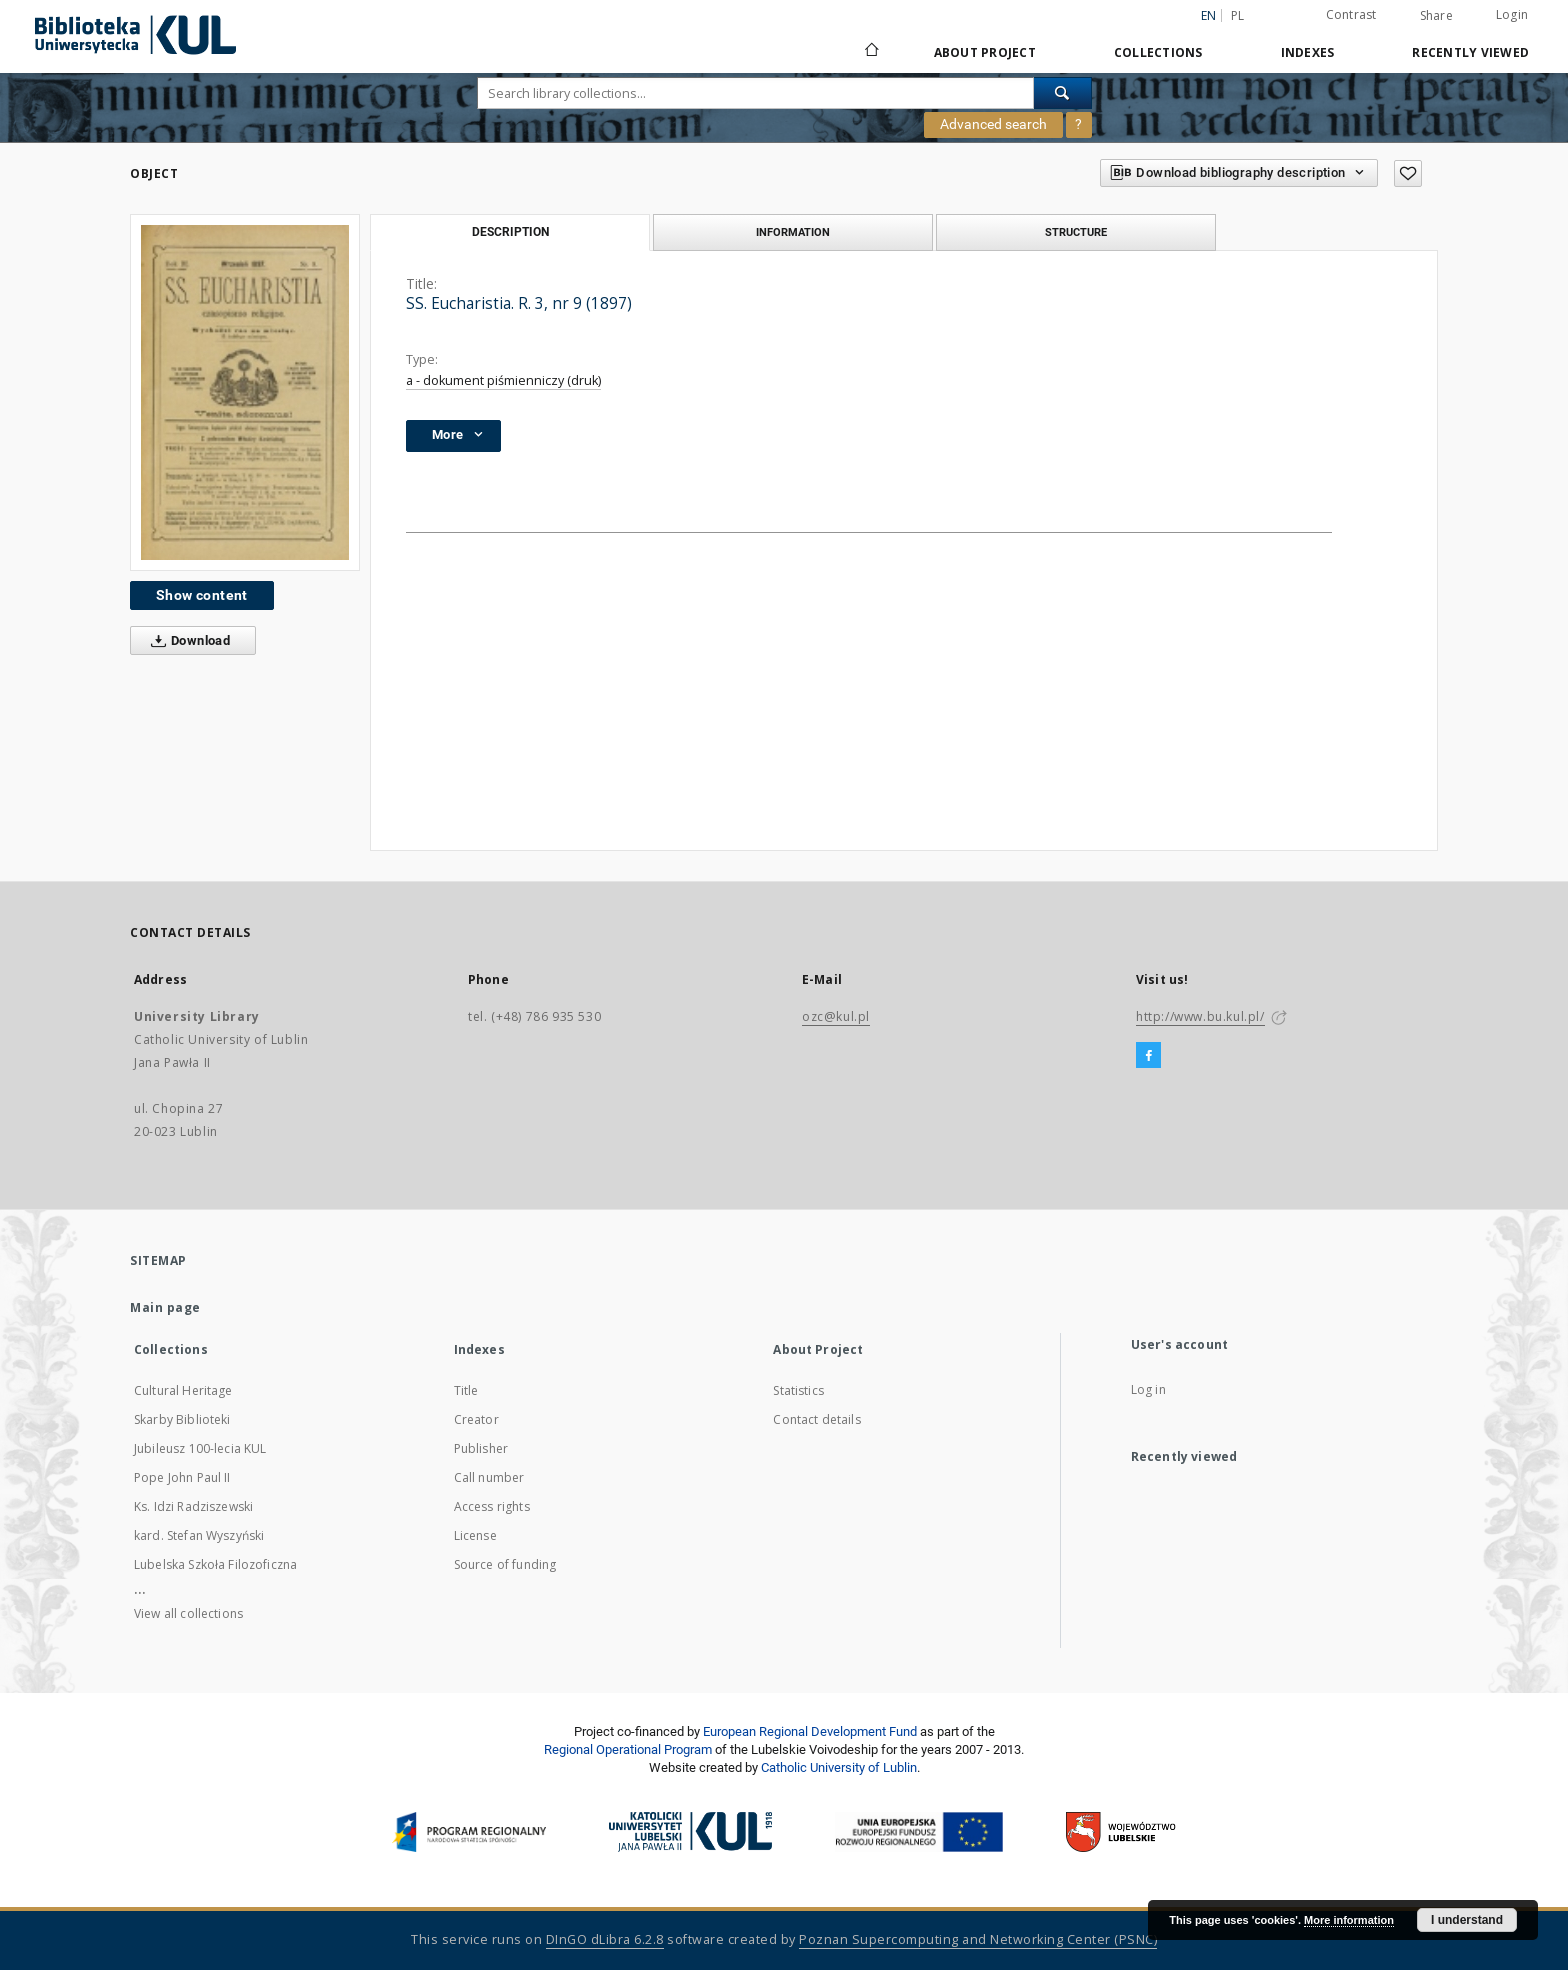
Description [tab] (510, 232)
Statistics (798, 1390)
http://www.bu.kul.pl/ (1200, 1016)
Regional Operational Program (628, 1749)
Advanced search (993, 124)
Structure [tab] (1076, 232)
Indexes (1308, 52)
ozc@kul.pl (836, 1016)
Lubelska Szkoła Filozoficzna (215, 1564)
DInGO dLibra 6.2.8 (605, 1939)
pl (1238, 15)
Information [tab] (793, 232)
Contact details (816, 1419)
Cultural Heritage (183, 1390)
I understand (1467, 1920)
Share (1436, 16)
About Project (985, 52)
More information (1349, 1920)
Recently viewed (1470, 52)
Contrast (1351, 14)
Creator (476, 1419)
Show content (202, 595)
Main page (165, 1307)
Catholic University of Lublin (839, 1767)
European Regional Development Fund (810, 1731)
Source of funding (505, 1564)
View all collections (188, 1613)
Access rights (492, 1506)
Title (466, 1390)
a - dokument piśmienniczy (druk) (503, 380)
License (475, 1535)
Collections (1158, 52)
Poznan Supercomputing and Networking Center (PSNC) (978, 1939)
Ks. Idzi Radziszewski (193, 1506)
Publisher (481, 1448)
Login (1512, 14)
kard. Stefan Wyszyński (199, 1535)
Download (186, 641)
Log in (1148, 1389)
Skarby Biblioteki (182, 1419)
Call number (489, 1477)
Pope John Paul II (182, 1477)
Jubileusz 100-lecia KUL (200, 1448)
